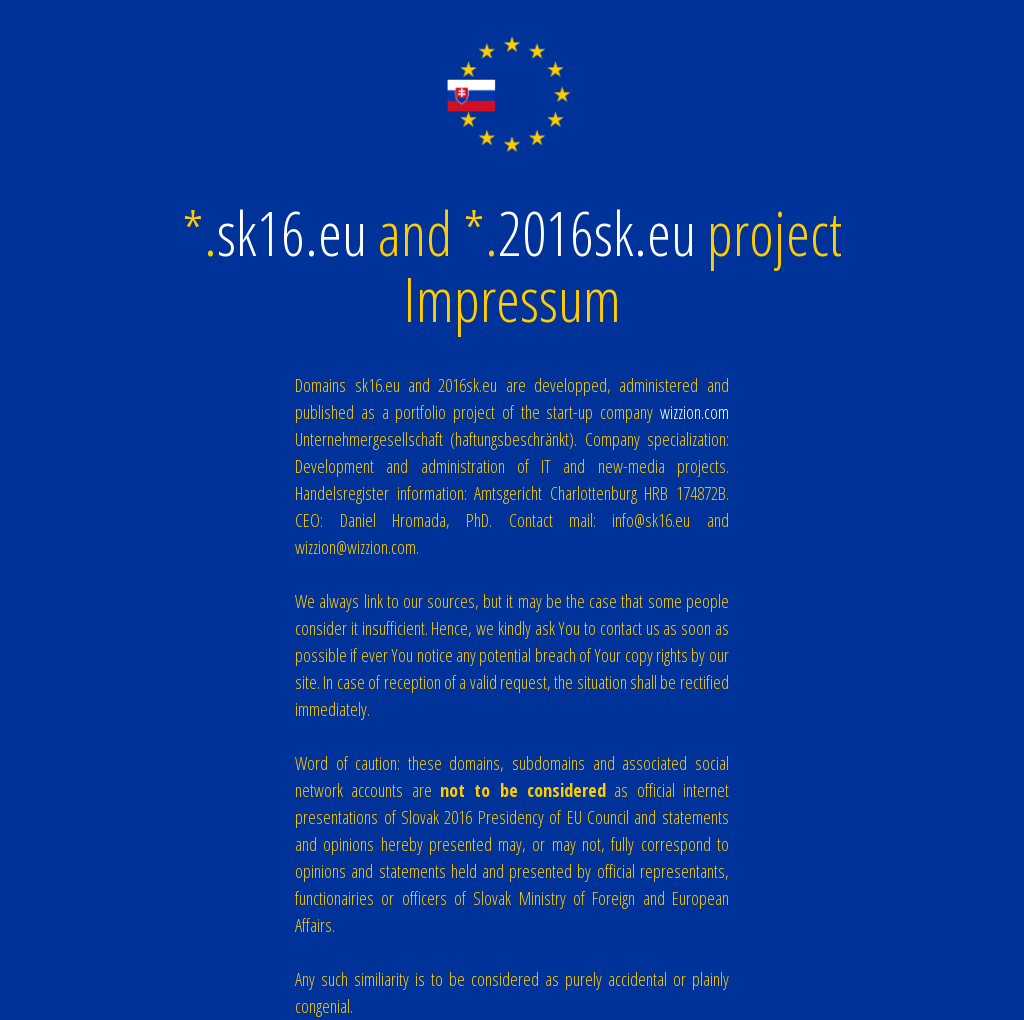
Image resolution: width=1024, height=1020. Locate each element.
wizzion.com (694, 412)
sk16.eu (292, 233)
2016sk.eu (597, 233)
